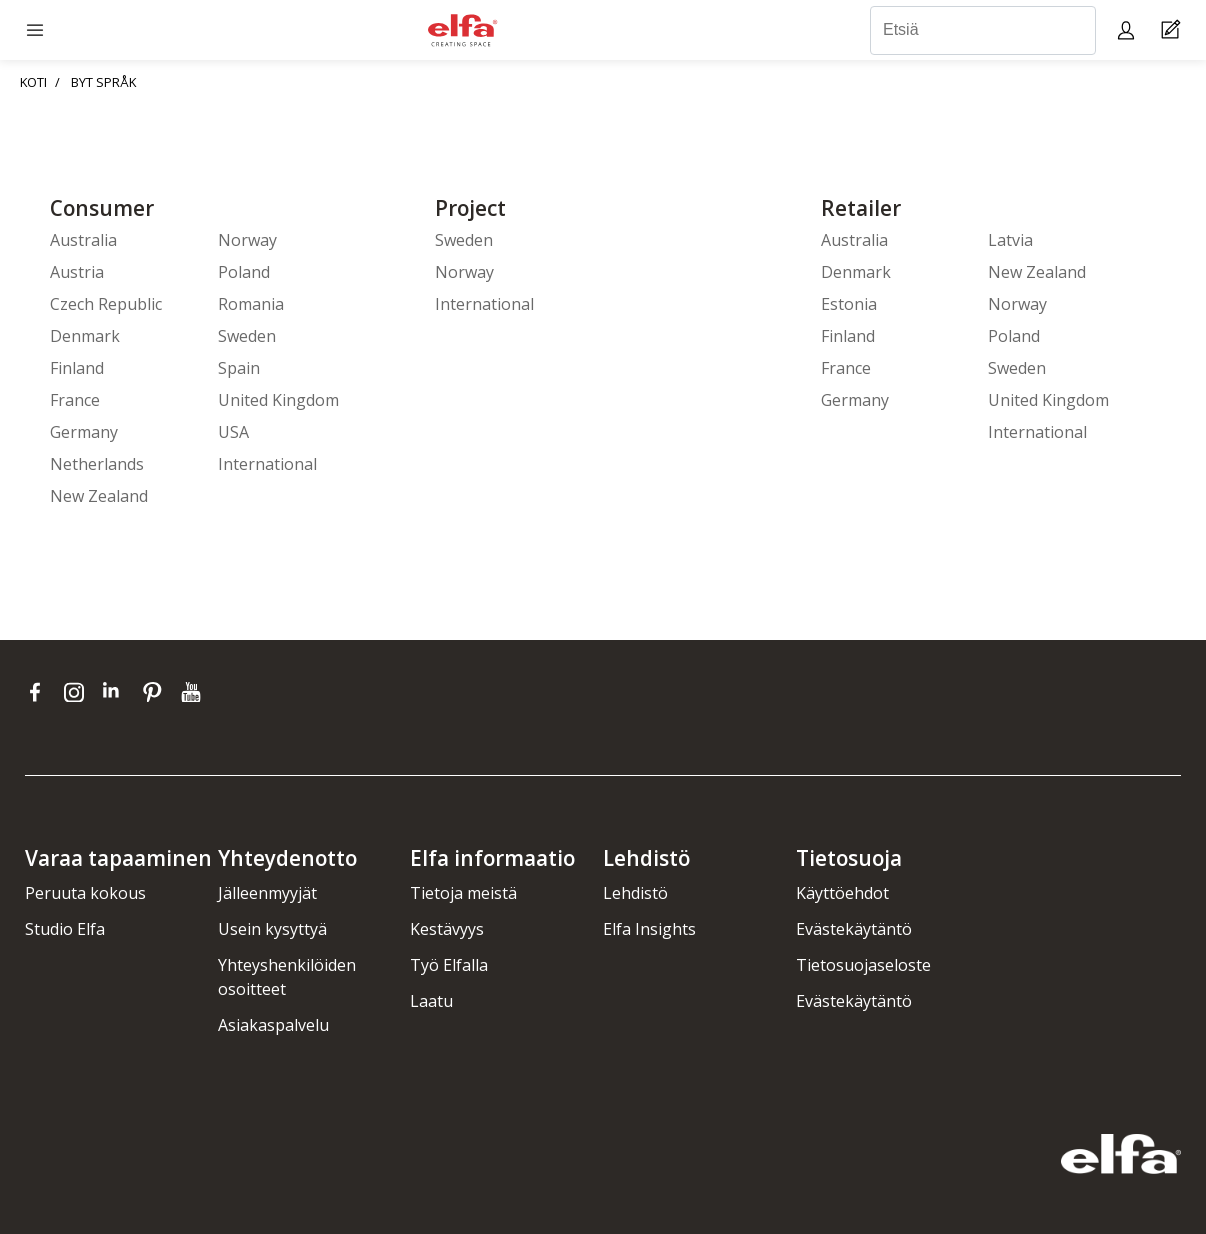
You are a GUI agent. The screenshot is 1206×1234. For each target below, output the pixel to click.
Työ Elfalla (449, 965)
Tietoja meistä (463, 893)
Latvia (1010, 240)
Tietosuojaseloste (863, 965)
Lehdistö (635, 893)
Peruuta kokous (85, 893)
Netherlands (97, 464)
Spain (239, 368)
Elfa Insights (649, 929)
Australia (83, 240)
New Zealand (99, 496)
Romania (251, 304)
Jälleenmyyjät (267, 893)
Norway (247, 240)
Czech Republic (106, 304)
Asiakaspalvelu (273, 1025)
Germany (84, 432)
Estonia (849, 304)
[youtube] (193, 692)
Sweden (247, 336)
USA (233, 432)
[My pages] (1128, 29)
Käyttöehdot (842, 893)
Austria (77, 272)
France (75, 400)
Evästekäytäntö (854, 929)
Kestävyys (447, 929)
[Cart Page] (1173, 30)
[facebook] (39, 692)
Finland (77, 368)
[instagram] (78, 692)
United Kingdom (278, 400)
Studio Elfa (65, 929)
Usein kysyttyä (272, 929)
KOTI (33, 82)
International (267, 464)
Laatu (431, 1001)
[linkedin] (117, 692)
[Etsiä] (983, 30)
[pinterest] (156, 692)
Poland (244, 272)
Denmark (85, 336)
